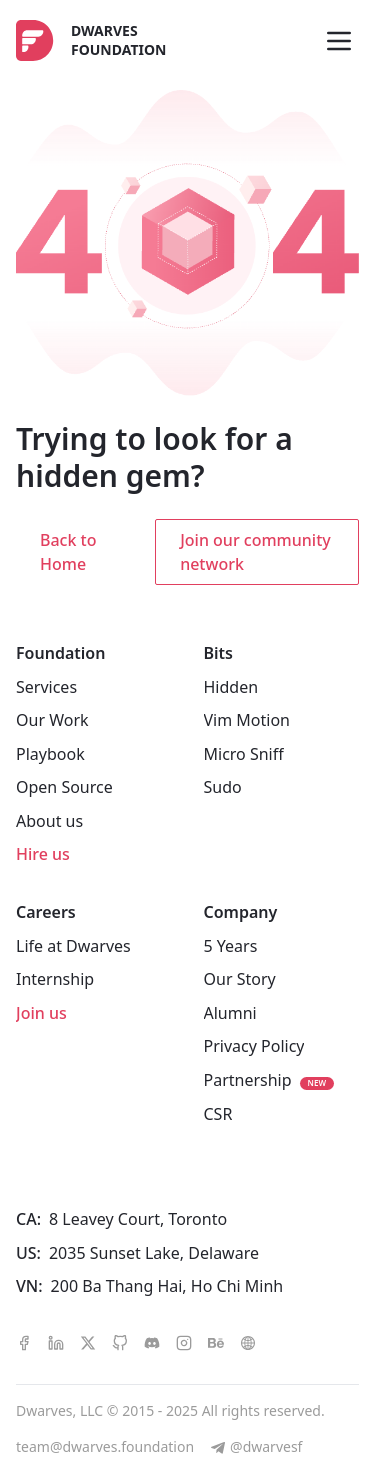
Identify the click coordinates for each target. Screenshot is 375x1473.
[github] (120, 1342)
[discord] (152, 1342)
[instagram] (184, 1342)
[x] (88, 1342)
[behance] (216, 1342)
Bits (218, 653)
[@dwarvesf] (256, 1447)
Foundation (60, 653)
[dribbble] (248, 1342)
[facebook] (24, 1342)
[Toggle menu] (339, 41)
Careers (46, 912)
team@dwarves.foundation (105, 1446)
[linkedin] (56, 1342)
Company (241, 912)
